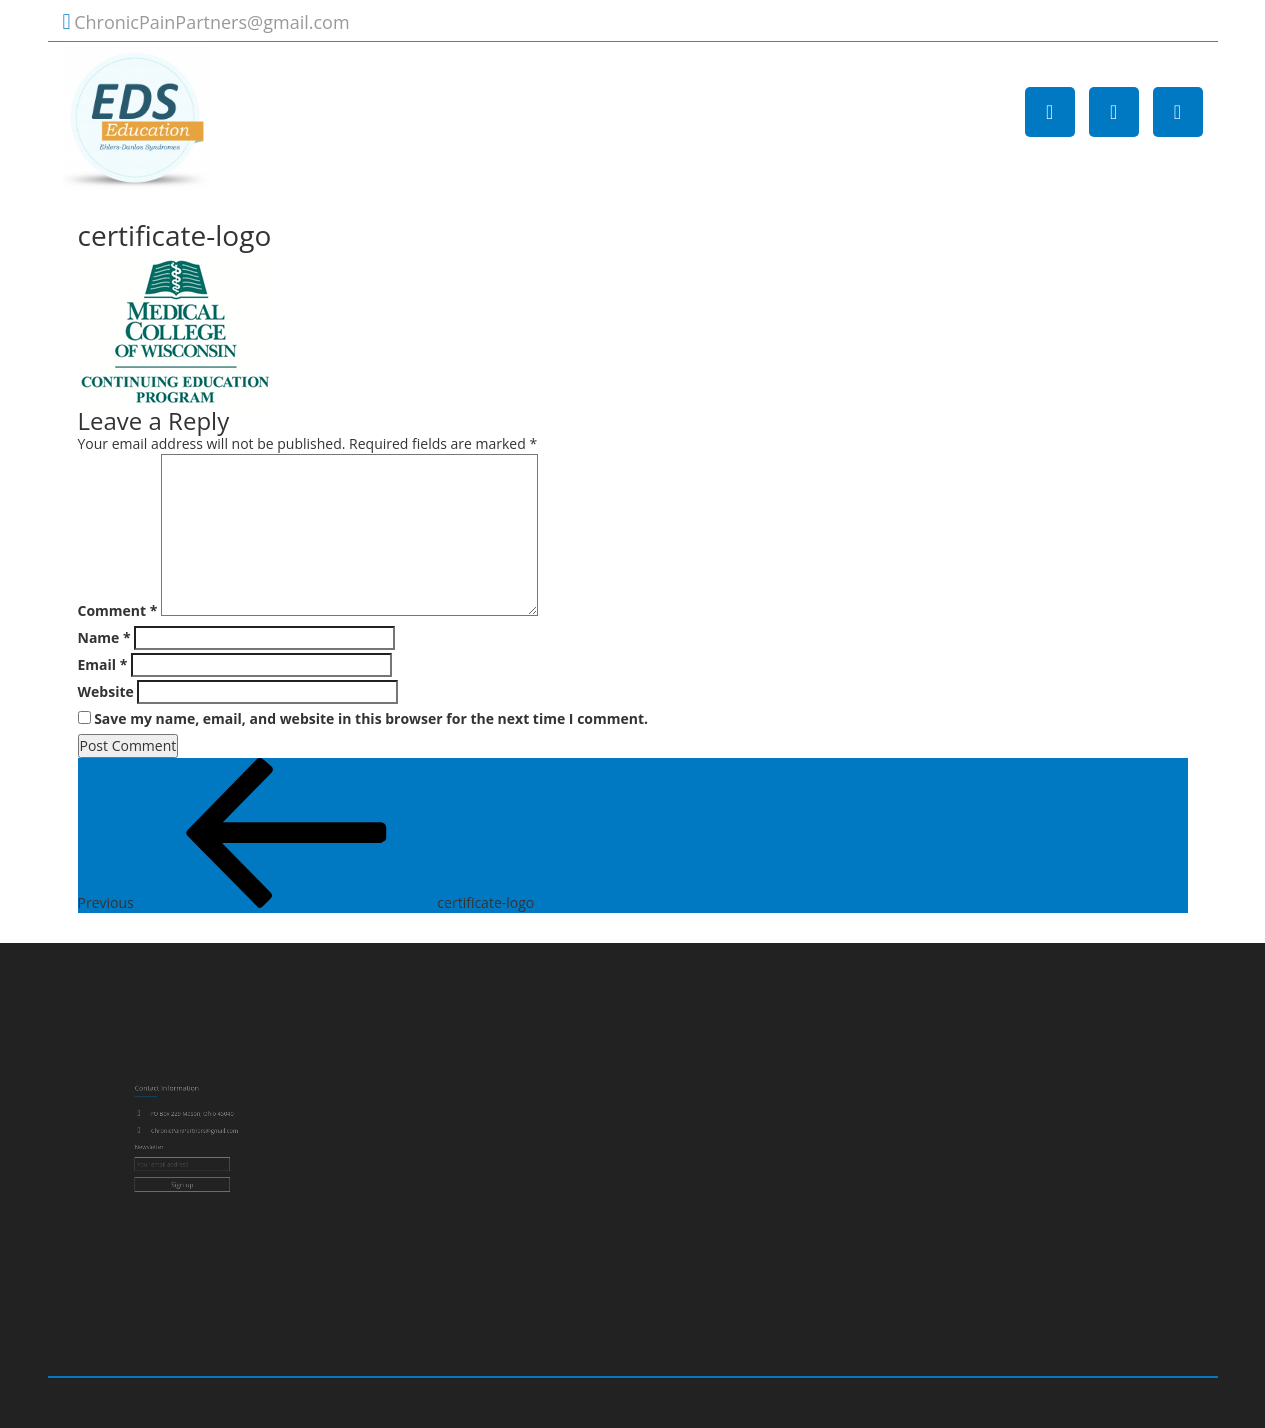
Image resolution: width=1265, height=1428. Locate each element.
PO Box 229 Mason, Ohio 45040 (192, 1120)
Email (103, 664)
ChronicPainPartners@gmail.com (211, 22)
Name (104, 637)
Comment (118, 610)
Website (106, 691)
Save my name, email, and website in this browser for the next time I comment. (371, 718)
